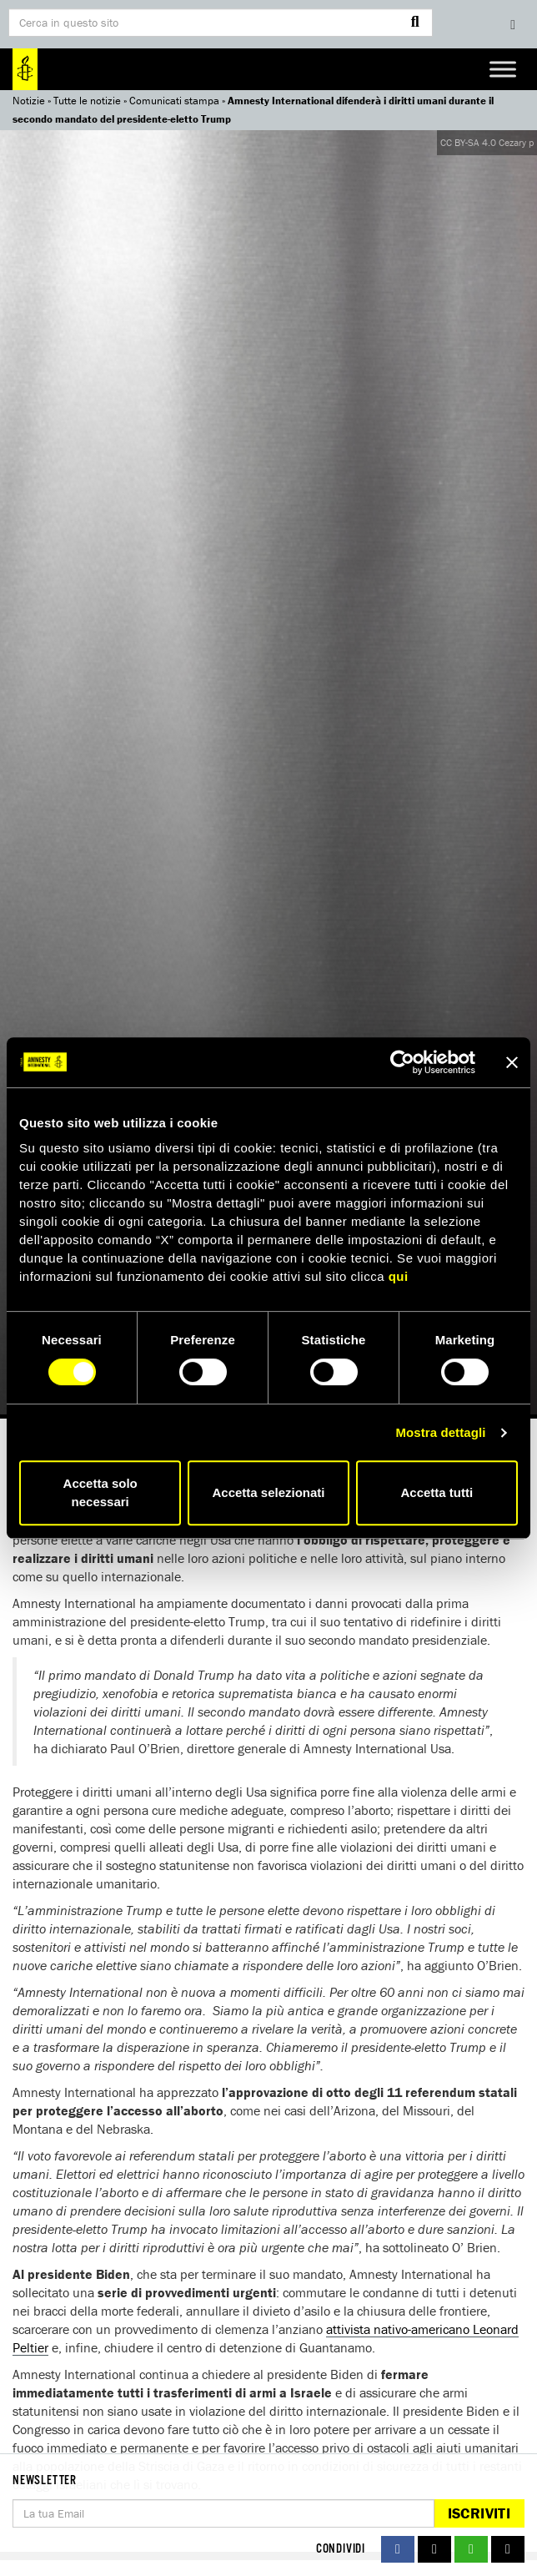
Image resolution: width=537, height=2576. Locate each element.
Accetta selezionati (268, 1492)
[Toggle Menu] (502, 69)
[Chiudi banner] (512, 1062)
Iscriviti (479, 2513)
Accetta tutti (436, 1492)
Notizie (29, 100)
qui (399, 1276)
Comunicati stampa (174, 100)
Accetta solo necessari (100, 1492)
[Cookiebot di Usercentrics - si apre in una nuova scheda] (402, 1062)
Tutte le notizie (87, 100)
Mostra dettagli (440, 1432)
